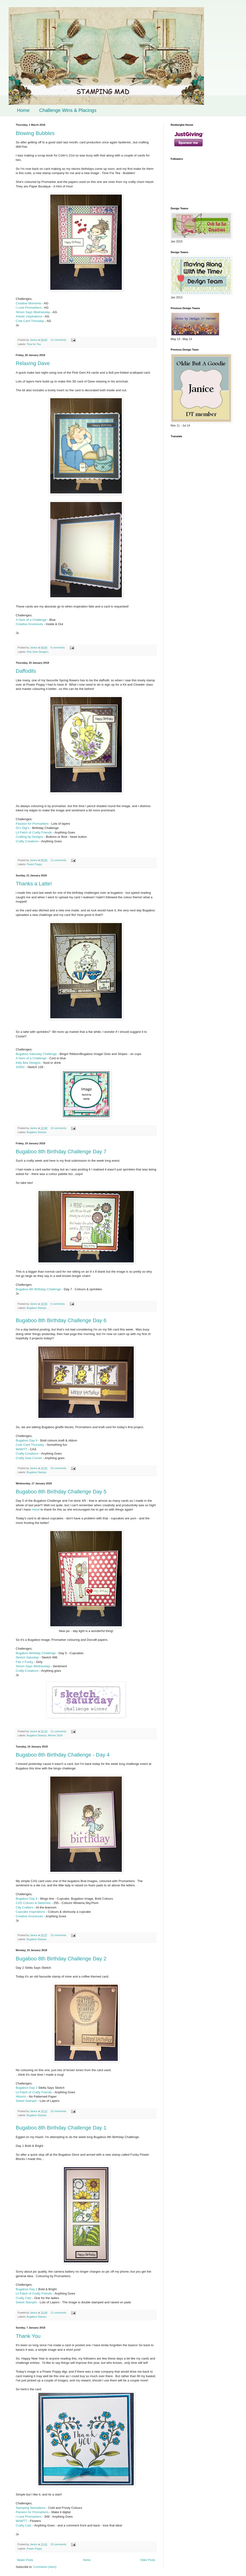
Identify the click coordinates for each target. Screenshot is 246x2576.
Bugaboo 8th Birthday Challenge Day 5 (61, 1492)
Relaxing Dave (33, 363)
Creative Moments (28, 303)
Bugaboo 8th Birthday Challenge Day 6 (61, 1320)
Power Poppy (34, 864)
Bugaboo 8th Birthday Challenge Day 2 (61, 1959)
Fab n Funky (24, 1662)
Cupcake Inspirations (30, 1911)
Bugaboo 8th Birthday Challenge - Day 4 (63, 1755)
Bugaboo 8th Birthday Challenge (38, 1289)
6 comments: (58, 647)
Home (23, 110)
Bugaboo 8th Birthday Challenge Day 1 (61, 2128)
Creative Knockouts (29, 624)
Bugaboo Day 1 (26, 2289)
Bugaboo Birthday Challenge (36, 1653)
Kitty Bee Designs (28, 1063)
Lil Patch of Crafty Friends (34, 832)
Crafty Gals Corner (29, 1458)
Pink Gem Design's (37, 651)
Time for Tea (34, 344)
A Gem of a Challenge (31, 620)
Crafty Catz (23, 2298)
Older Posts (147, 2560)
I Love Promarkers (28, 307)
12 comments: (59, 339)
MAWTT (21, 1449)
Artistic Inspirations (29, 316)
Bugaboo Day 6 (26, 1440)
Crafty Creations (27, 841)
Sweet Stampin (26, 2101)
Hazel (36, 1509)
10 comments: (59, 1128)
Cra (18, 1453)
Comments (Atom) (44, 2567)
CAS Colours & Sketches (33, 1903)
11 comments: (59, 860)
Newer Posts (25, 2560)
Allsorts (21, 2096)
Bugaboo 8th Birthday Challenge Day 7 (61, 1152)
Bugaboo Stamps (36, 1132)
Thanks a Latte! (34, 884)
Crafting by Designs (29, 837)
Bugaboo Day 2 (26, 2087)
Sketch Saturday (27, 1657)
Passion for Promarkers (32, 823)
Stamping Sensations (31, 2508)
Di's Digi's (23, 828)
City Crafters (24, 1907)
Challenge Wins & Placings (67, 110)
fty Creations (29, 1453)
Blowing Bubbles (35, 133)
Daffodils (26, 671)
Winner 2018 (55, 1735)
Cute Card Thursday (30, 321)
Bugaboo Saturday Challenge (36, 1054)
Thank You (28, 2336)
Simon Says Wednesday (33, 312)
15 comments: (59, 1935)
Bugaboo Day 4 (26, 1898)
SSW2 (21, 1067)
